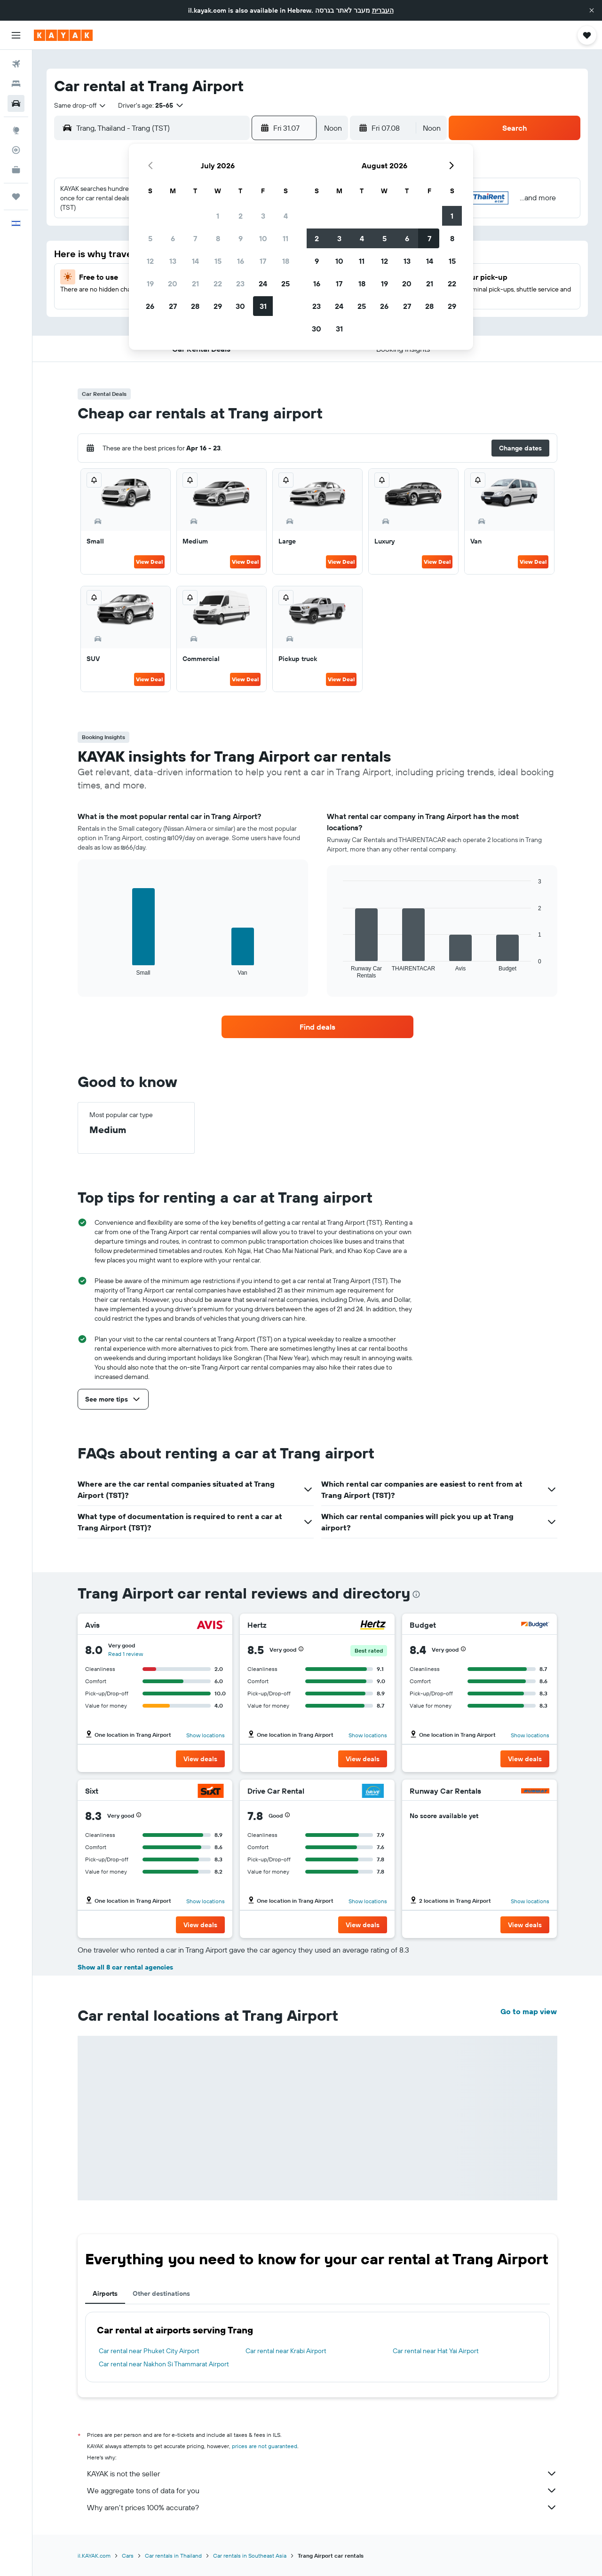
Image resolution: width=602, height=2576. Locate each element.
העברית (383, 10)
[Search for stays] (16, 83)
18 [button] (285, 261)
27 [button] (173, 306)
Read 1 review (125, 1653)
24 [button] (263, 283)
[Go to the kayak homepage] (63, 35)
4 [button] (286, 216)
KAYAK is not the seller (322, 2473)
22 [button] (218, 283)
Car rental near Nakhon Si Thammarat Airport (164, 2364)
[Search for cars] (16, 103)
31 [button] (263, 306)
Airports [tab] (105, 2293)
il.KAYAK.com (94, 2555)
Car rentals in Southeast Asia (249, 2555)
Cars (128, 2555)
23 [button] (240, 283)
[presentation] (416, 1594)
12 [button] (150, 261)
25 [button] (285, 283)
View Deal (149, 561)
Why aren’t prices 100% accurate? (322, 2507)
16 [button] (240, 261)
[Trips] (16, 196)
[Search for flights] (16, 64)
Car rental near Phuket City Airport (149, 2351)
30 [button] (240, 306)
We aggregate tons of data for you (322, 2490)
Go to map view (528, 2011)
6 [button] (173, 238)
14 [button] (195, 261)
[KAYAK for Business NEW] (16, 169)
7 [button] (195, 238)
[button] (591, 10)
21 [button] (195, 283)
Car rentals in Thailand (173, 2555)
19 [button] (150, 283)
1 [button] (217, 216)
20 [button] (172, 283)
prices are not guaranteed (264, 2446)
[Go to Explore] (16, 130)
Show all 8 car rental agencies (125, 1967)
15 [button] (218, 261)
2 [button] (240, 216)
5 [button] (150, 238)
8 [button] (218, 238)
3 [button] (263, 216)
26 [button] (150, 306)
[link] (317, 1027)
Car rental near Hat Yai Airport (436, 2351)
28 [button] (195, 306)
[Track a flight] (16, 150)
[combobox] (80, 105)
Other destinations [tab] (161, 2293)
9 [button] (240, 238)
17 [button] (263, 261)
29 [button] (218, 306)
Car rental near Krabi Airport (286, 2351)
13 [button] (172, 261)
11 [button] (285, 238)
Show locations (205, 1735)
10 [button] (263, 238)
